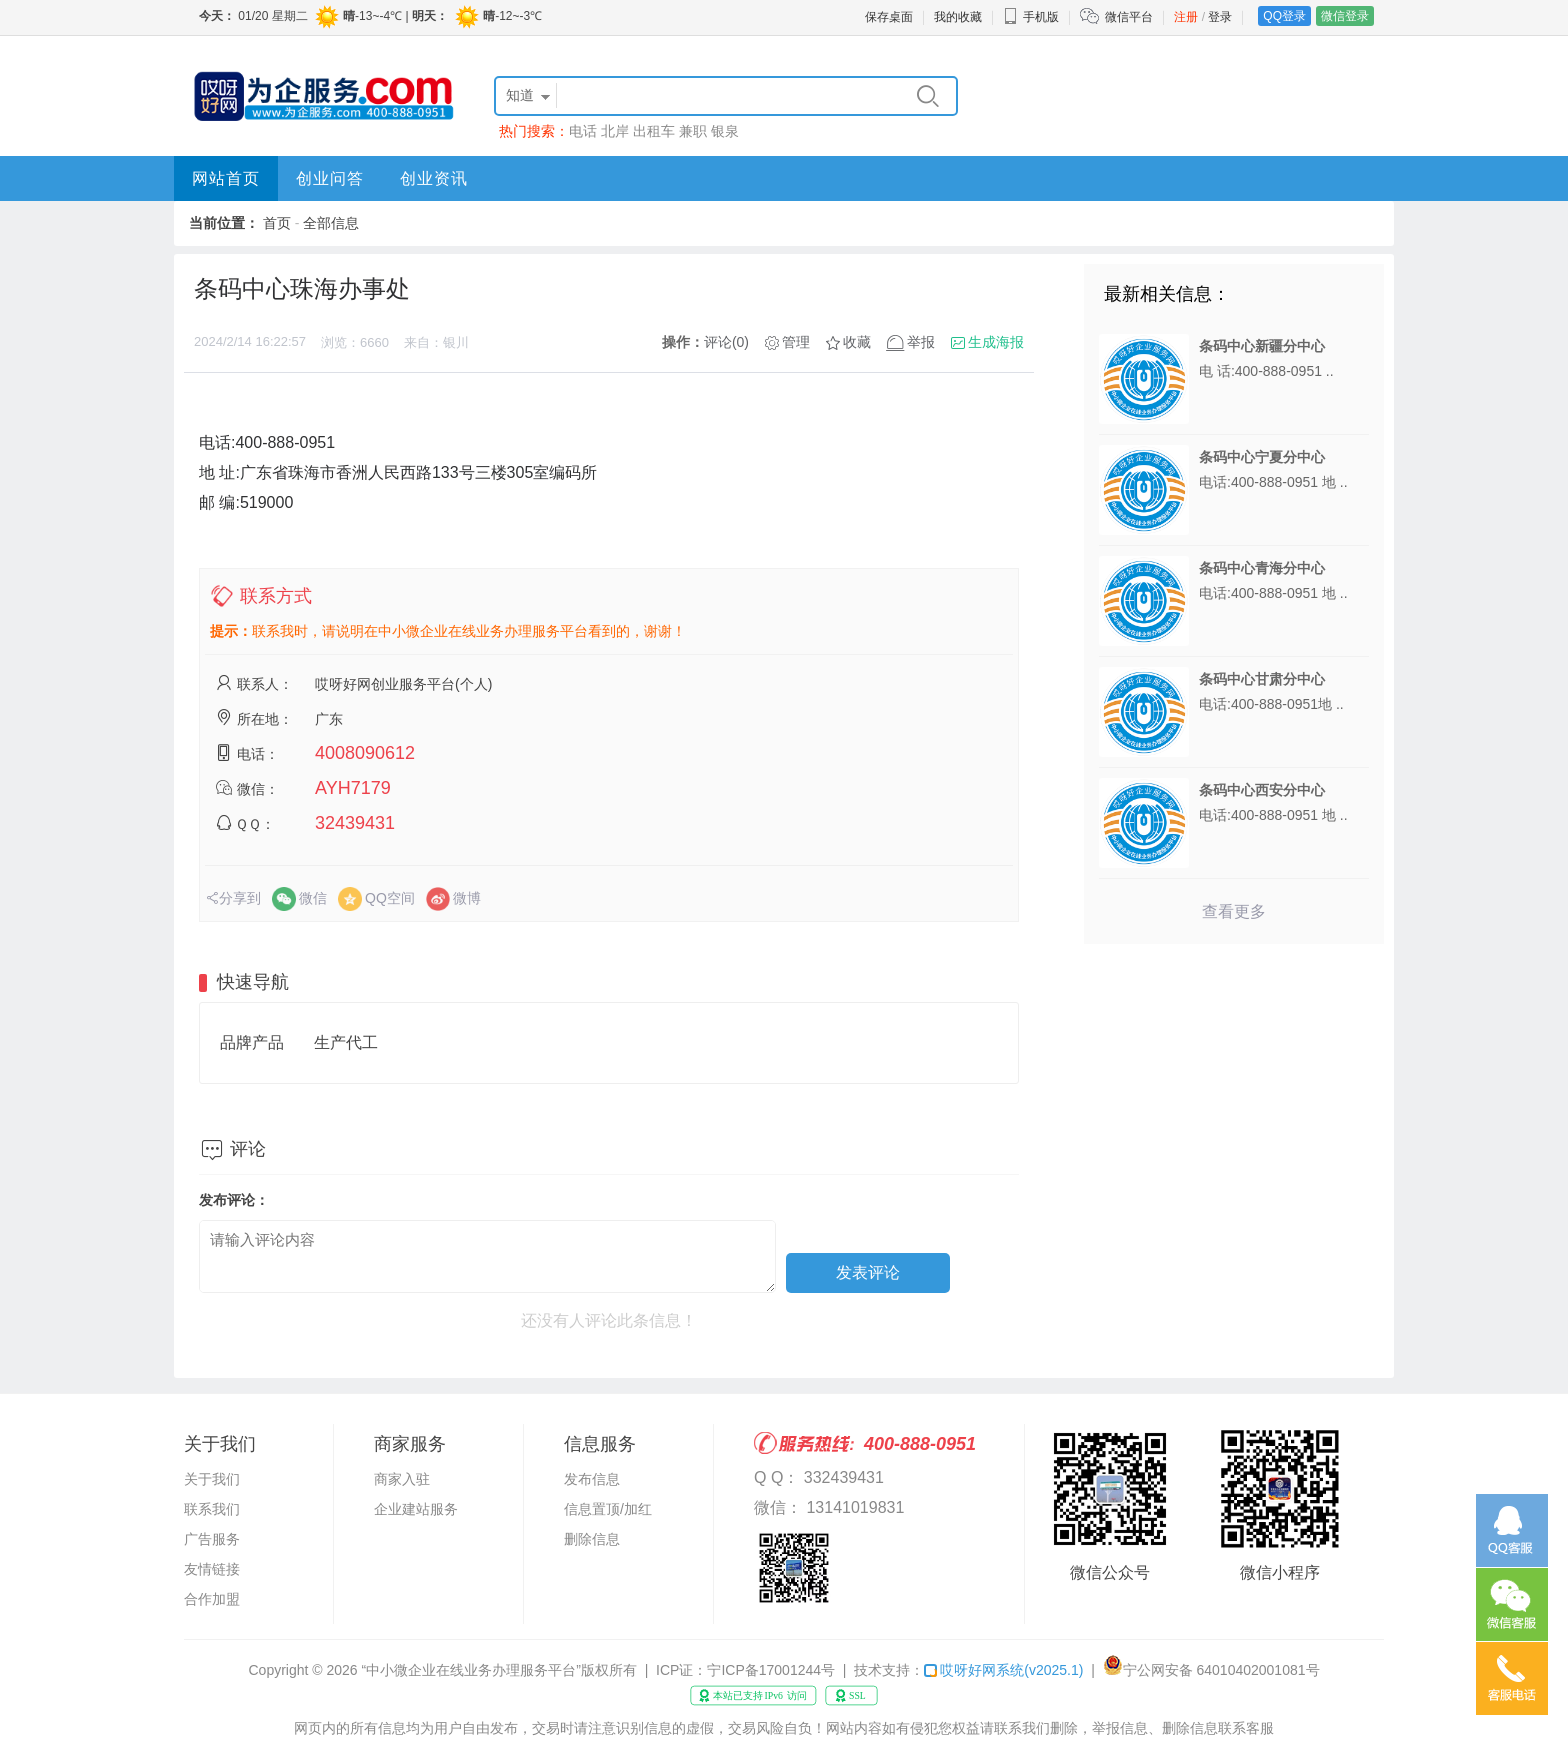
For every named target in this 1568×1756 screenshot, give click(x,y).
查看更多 (1234, 911)
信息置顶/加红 (608, 1509)
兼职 (693, 131)
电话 (583, 131)
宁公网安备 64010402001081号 (1221, 1670)
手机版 (1031, 17)
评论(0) (726, 342)
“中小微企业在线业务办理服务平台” (471, 1670)
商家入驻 (402, 1479)
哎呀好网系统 (1003, 1670)
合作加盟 (212, 1599)
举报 (921, 342)
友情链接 (212, 1569)
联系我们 (212, 1509)
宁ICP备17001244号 (771, 1670)
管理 (796, 342)
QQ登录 (1284, 16)
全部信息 (331, 223)
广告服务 (212, 1539)
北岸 (615, 131)
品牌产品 (252, 1042)
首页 (277, 223)
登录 (1220, 17)
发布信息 (592, 1479)
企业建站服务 (416, 1509)
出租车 (654, 131)
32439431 (355, 823)
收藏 (857, 342)
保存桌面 (889, 17)
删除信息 (592, 1539)
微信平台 (1129, 17)
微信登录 (1345, 16)
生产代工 (346, 1042)
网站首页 (226, 178)
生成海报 (996, 342)
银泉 (725, 131)
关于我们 (212, 1479)
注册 (1186, 17)
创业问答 (330, 178)
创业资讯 (434, 178)
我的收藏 (958, 17)
